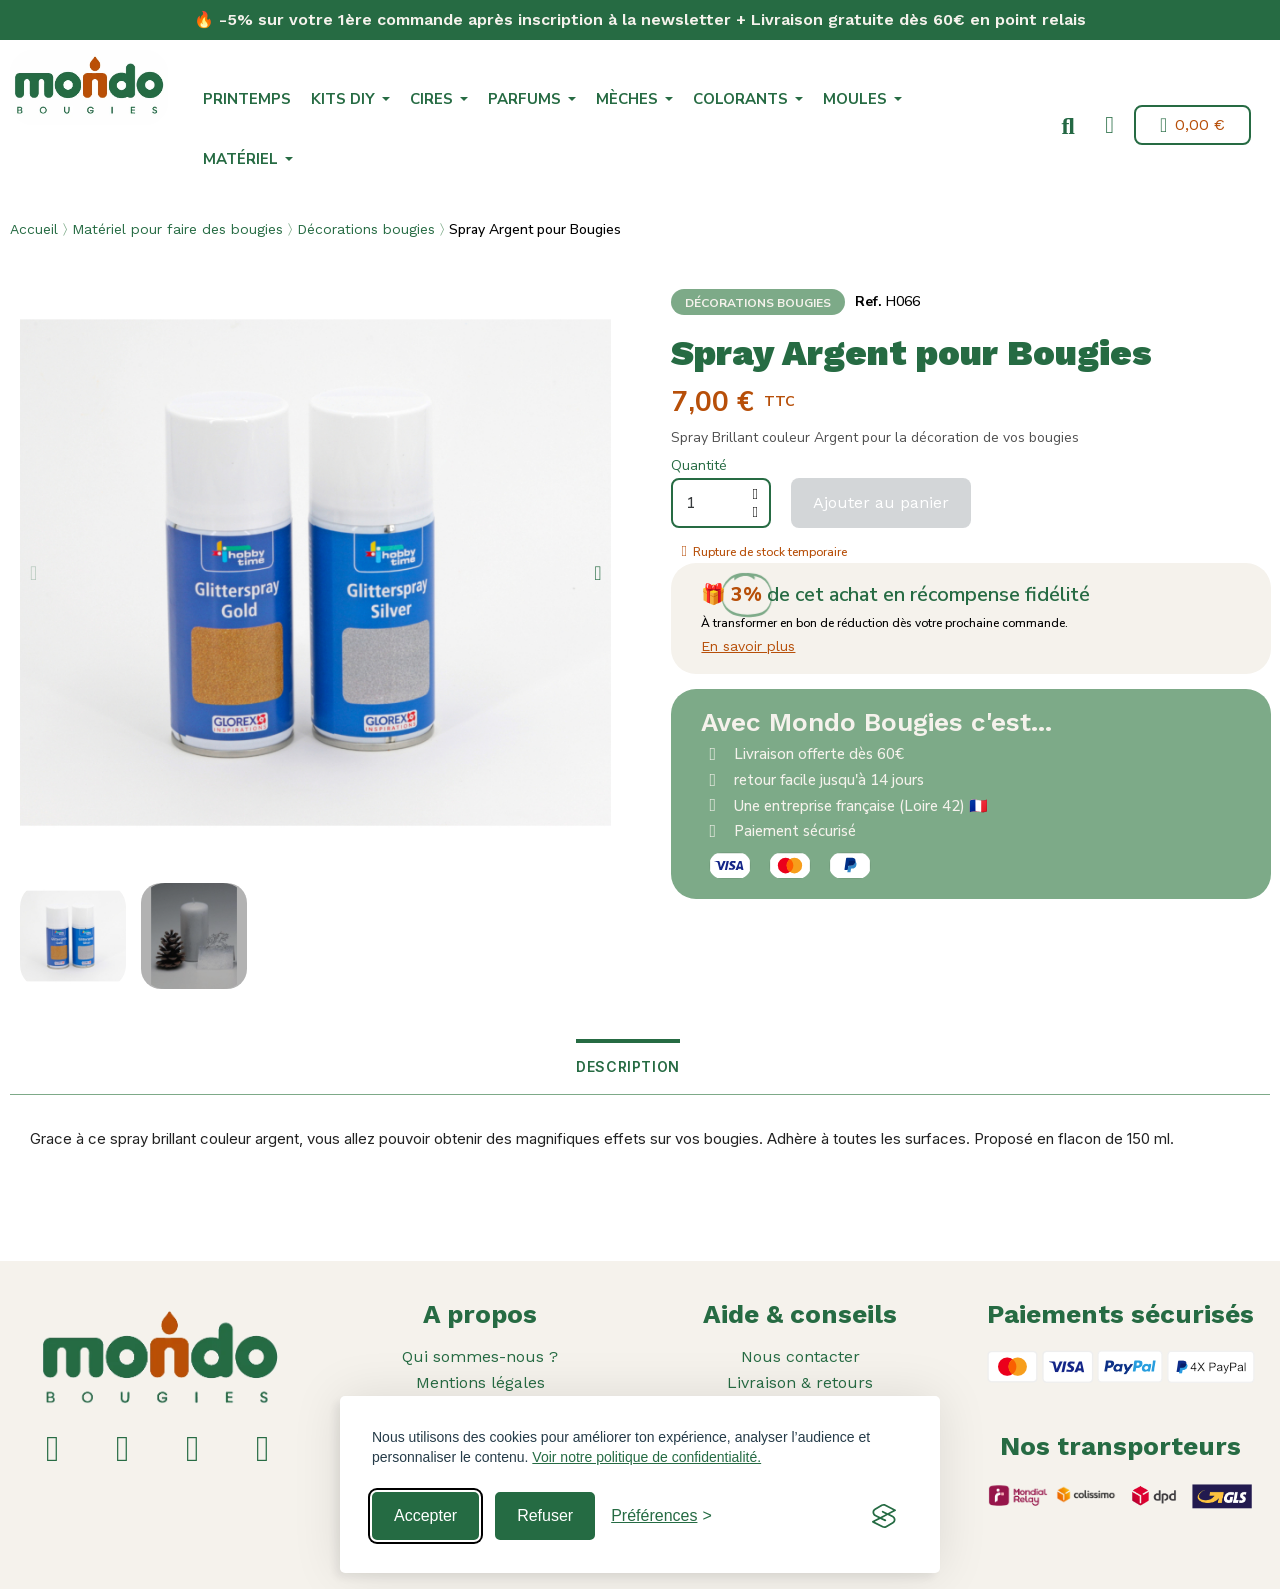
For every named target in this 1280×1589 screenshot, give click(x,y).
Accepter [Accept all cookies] (425, 1515)
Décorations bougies (366, 229)
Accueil (34, 229)
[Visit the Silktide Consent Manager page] (884, 1516)
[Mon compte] (1109, 125)
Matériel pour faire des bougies (177, 229)
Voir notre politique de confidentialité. (646, 1457)
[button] (1068, 127)
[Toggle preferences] (661, 1516)
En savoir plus (748, 646)
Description (628, 1066)
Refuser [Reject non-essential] (545, 1515)
